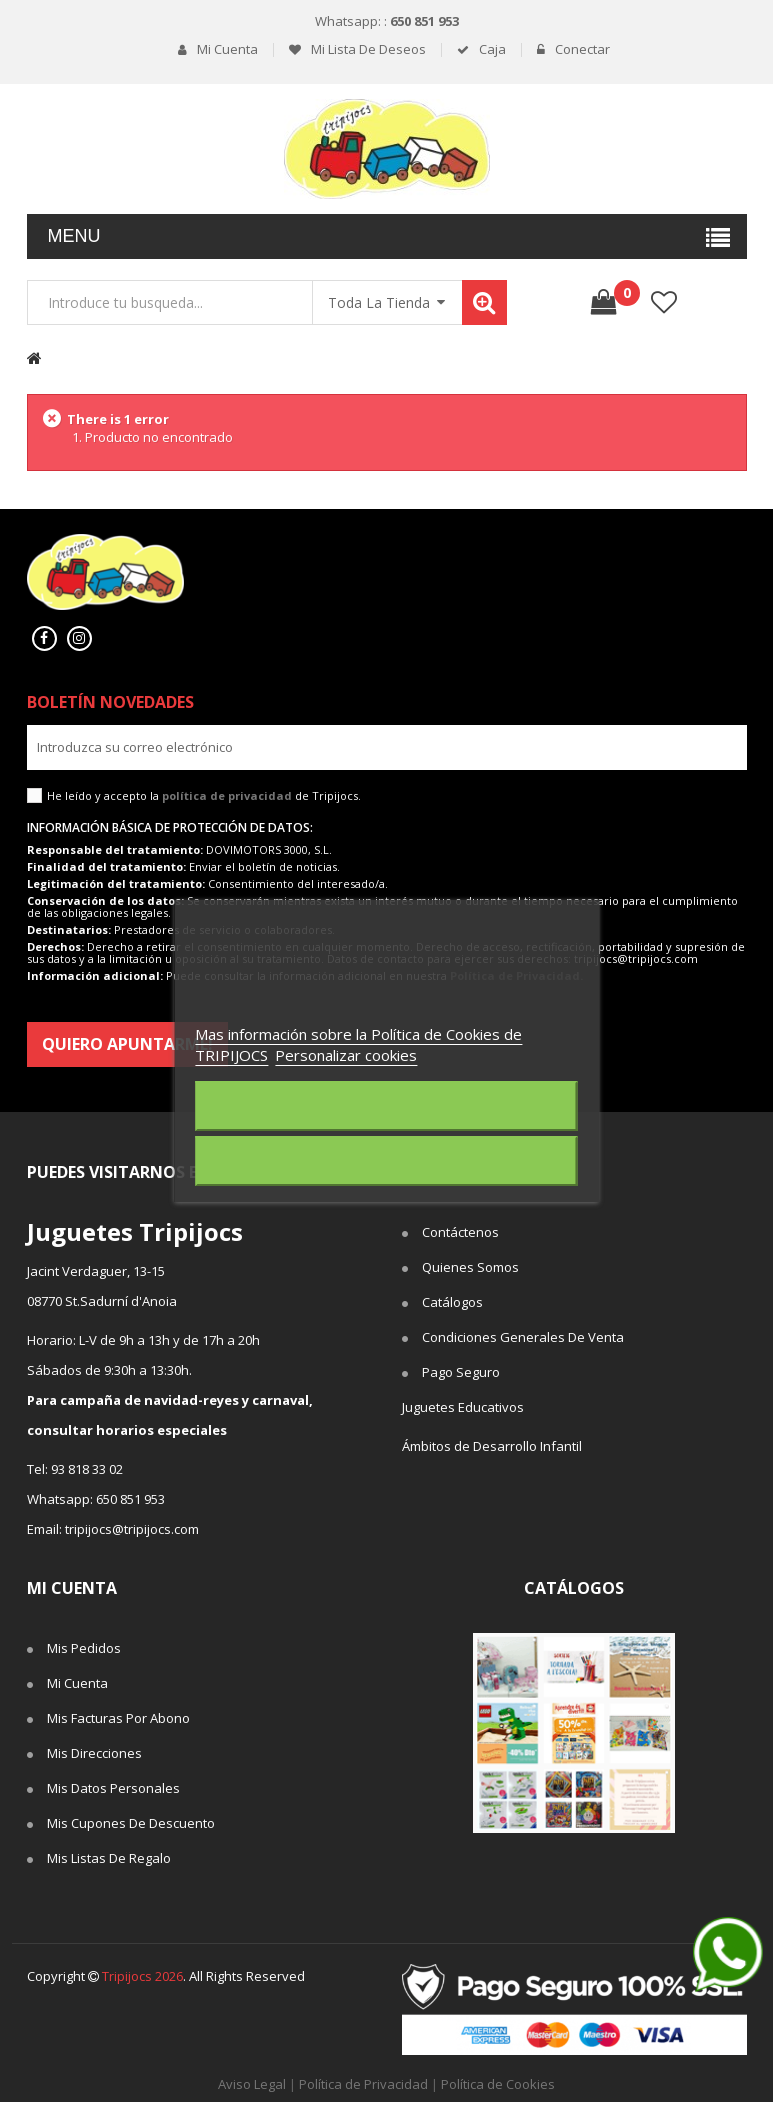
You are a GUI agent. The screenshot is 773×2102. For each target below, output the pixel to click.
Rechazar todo (386, 1106)
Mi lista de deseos (367, 50)
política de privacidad (227, 795)
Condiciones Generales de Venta (523, 1337)
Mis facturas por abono (118, 1718)
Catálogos (452, 1302)
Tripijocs (142, 1976)
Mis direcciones (94, 1753)
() (620, 293)
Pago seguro (461, 1372)
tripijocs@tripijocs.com (132, 1529)
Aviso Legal (252, 2084)
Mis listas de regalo (109, 1858)
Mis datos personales (113, 1788)
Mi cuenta (226, 50)
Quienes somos (470, 1267)
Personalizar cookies (346, 1055)
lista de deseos (664, 302)
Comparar (724, 302)
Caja (491, 50)
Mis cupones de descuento (131, 1823)
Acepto (387, 1161)
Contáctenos (460, 1232)
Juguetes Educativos (463, 1407)
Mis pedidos (84, 1648)
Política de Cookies (498, 2084)
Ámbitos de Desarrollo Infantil (492, 1446)
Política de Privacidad (363, 2084)
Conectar (581, 50)
